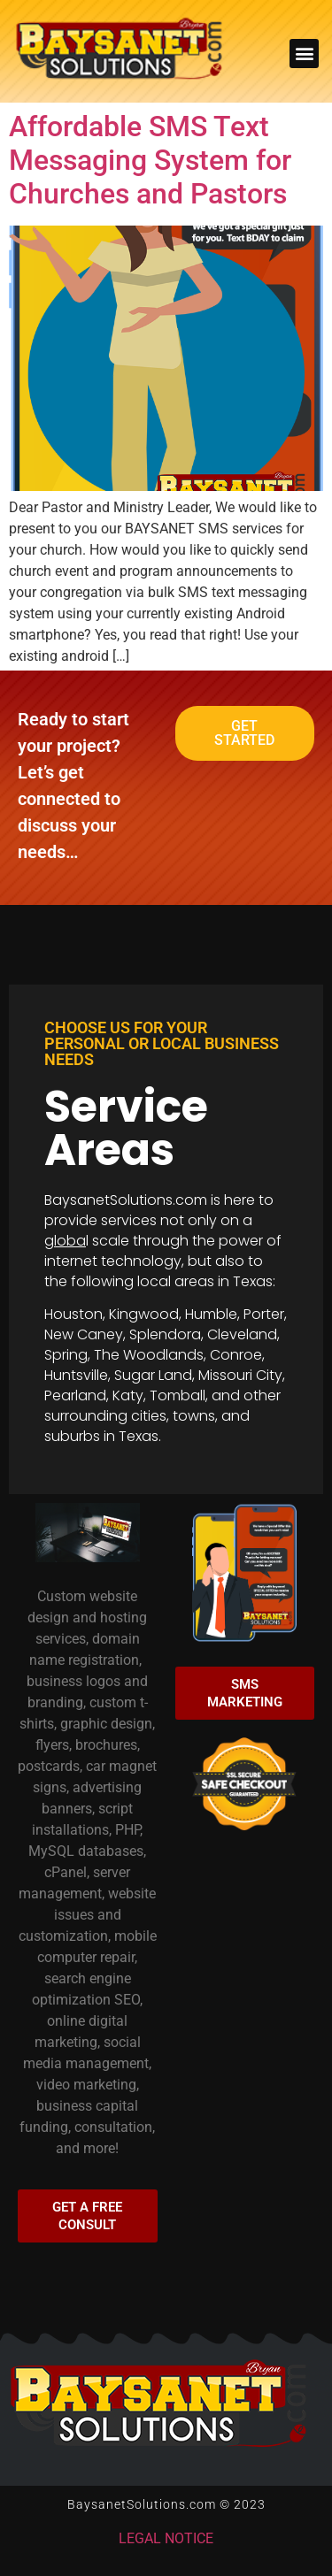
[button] (304, 53)
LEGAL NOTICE (166, 2538)
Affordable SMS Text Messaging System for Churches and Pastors (150, 160)
